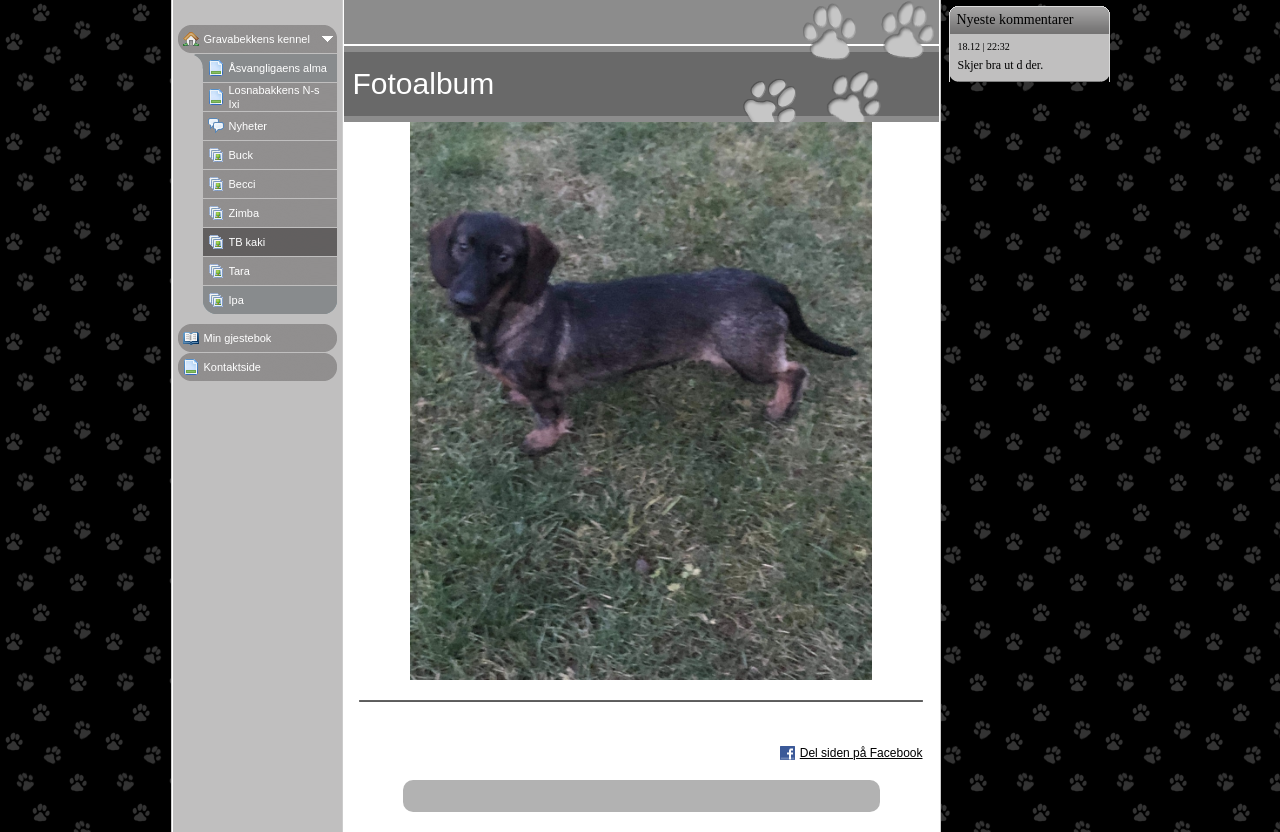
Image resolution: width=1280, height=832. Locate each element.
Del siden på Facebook (861, 753)
